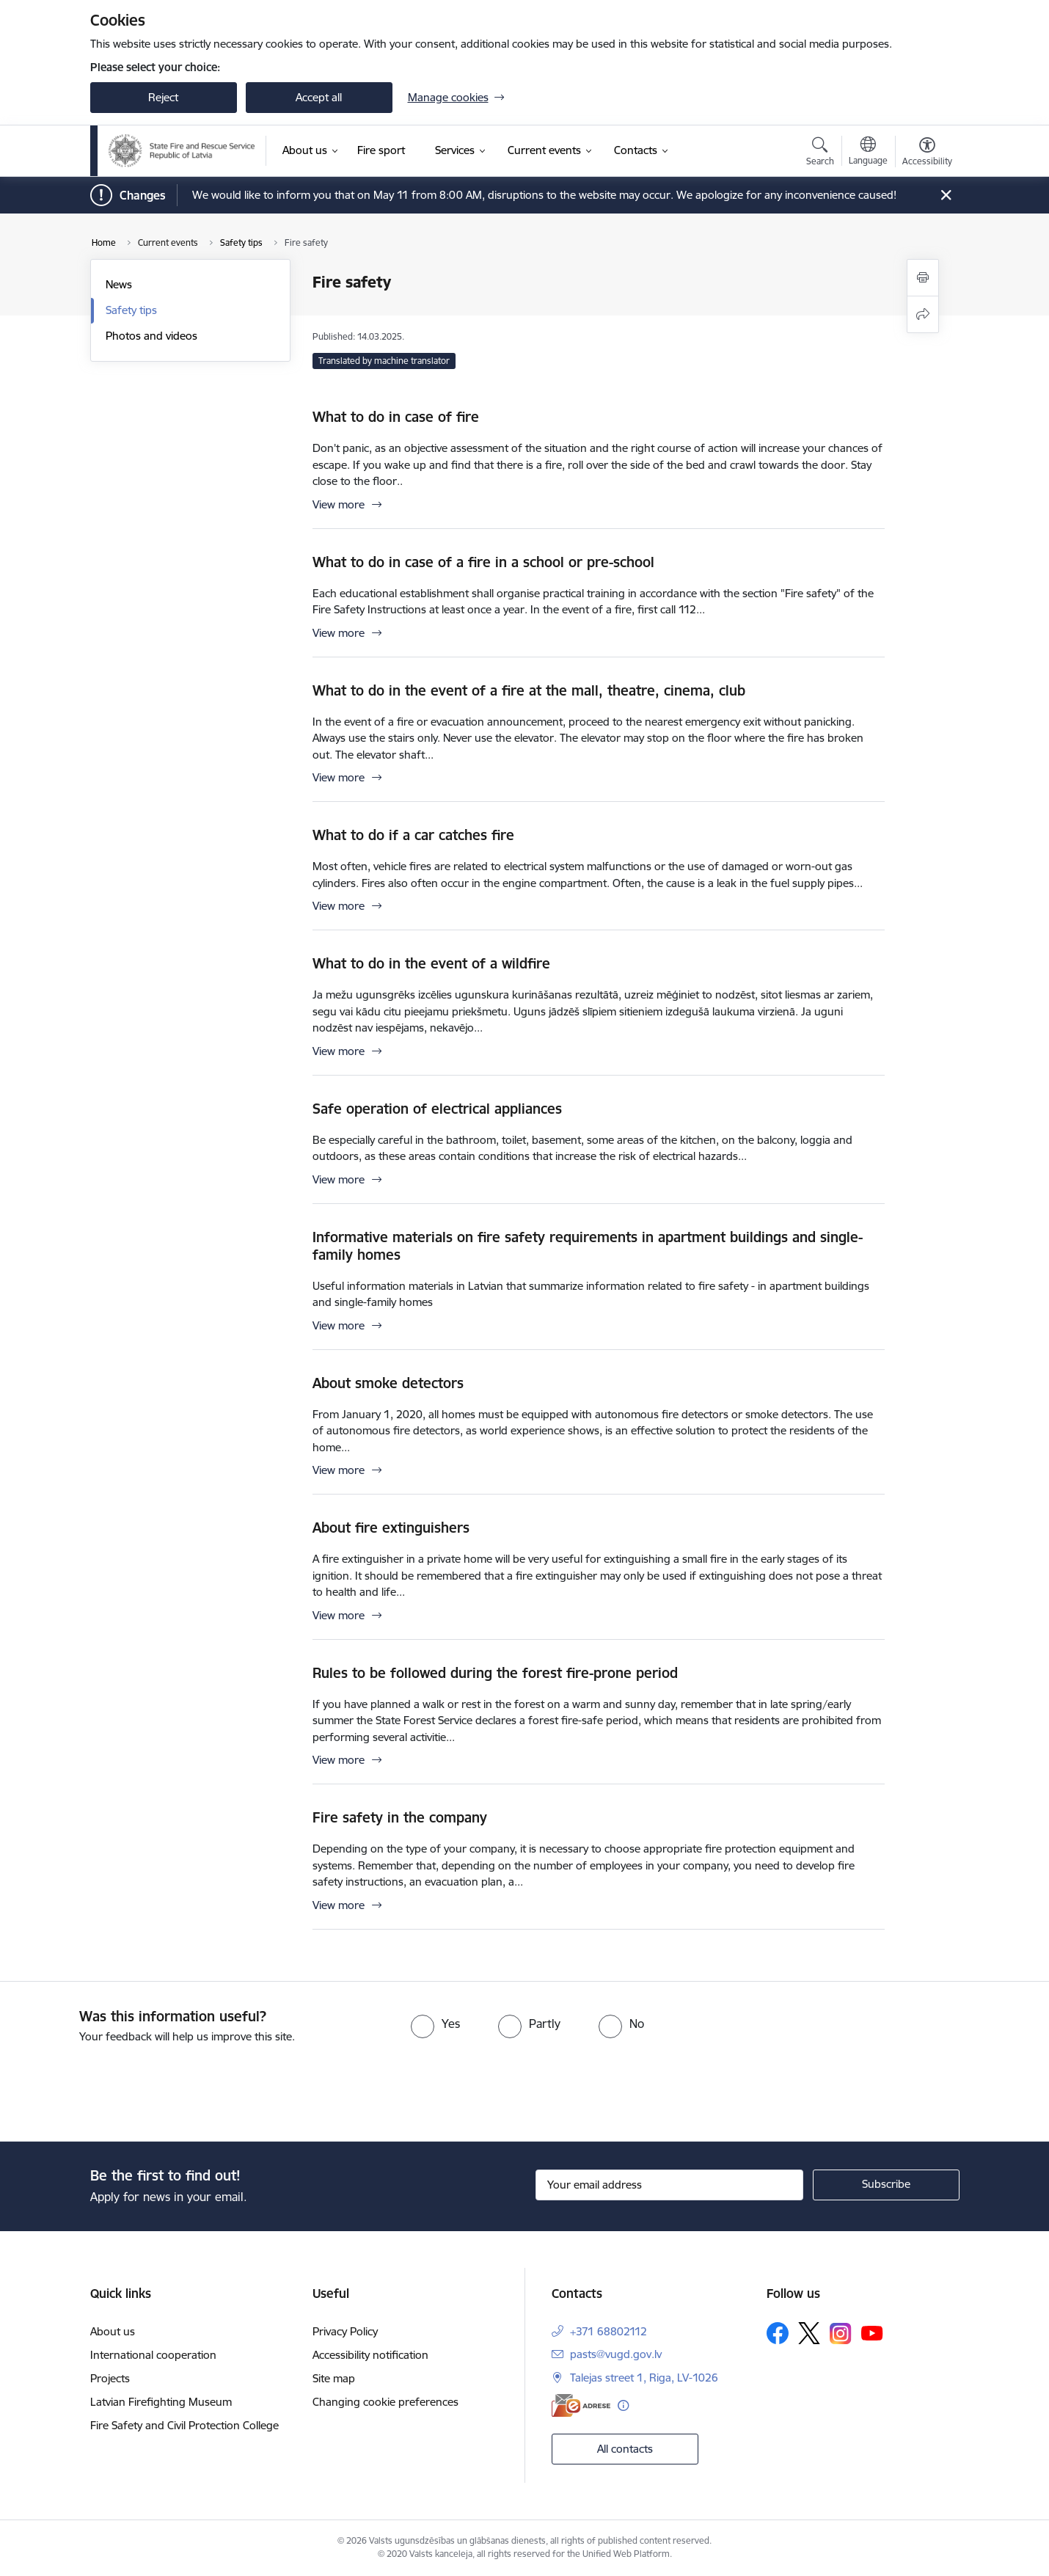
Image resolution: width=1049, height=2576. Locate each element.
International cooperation (153, 2355)
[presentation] (122, 2086)
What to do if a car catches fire (413, 835)
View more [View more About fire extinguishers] (338, 1615)
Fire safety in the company (399, 1817)
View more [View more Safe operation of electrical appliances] (338, 1179)
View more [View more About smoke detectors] (338, 1470)
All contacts (625, 2449)
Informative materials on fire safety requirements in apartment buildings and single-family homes (587, 1245)
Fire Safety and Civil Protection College (184, 2425)
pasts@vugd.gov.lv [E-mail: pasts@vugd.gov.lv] (616, 2354)
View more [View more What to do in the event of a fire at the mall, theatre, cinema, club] (338, 777)
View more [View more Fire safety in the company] (338, 1905)
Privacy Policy (345, 2331)
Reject (163, 97)
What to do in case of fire (395, 417)
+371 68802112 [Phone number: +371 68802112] (608, 2331)
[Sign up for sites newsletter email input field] (669, 2185)
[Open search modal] (820, 153)
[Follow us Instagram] (841, 2333)
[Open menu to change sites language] (868, 152)
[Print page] (922, 278)
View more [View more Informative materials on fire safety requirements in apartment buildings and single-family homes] (338, 1325)
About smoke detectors (388, 1383)
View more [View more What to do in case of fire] (338, 504)
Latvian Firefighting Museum (161, 2402)
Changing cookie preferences (385, 2402)
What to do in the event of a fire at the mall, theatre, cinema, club (528, 690)
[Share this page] (922, 314)
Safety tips (131, 310)
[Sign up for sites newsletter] (886, 2185)
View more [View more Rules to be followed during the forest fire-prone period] (338, 1760)
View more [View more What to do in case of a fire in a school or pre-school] (338, 633)
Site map (333, 2378)
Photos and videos (151, 336)
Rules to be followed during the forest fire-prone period (495, 1673)
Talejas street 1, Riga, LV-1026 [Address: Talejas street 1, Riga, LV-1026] (644, 2378)
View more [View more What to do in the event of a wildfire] (338, 1051)
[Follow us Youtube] (872, 2332)
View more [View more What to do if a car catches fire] (338, 906)
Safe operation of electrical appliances (437, 1108)
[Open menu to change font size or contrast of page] (927, 153)
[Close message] (945, 195)
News (119, 284)
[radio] (435, 2023)
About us (112, 2331)
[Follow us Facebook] (778, 2333)
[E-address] (581, 2405)
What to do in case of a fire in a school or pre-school (483, 562)
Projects (110, 2378)
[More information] (623, 2405)
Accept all (319, 97)
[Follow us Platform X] (809, 2333)
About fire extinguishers (390, 1527)
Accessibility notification (370, 2355)
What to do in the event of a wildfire (431, 963)
